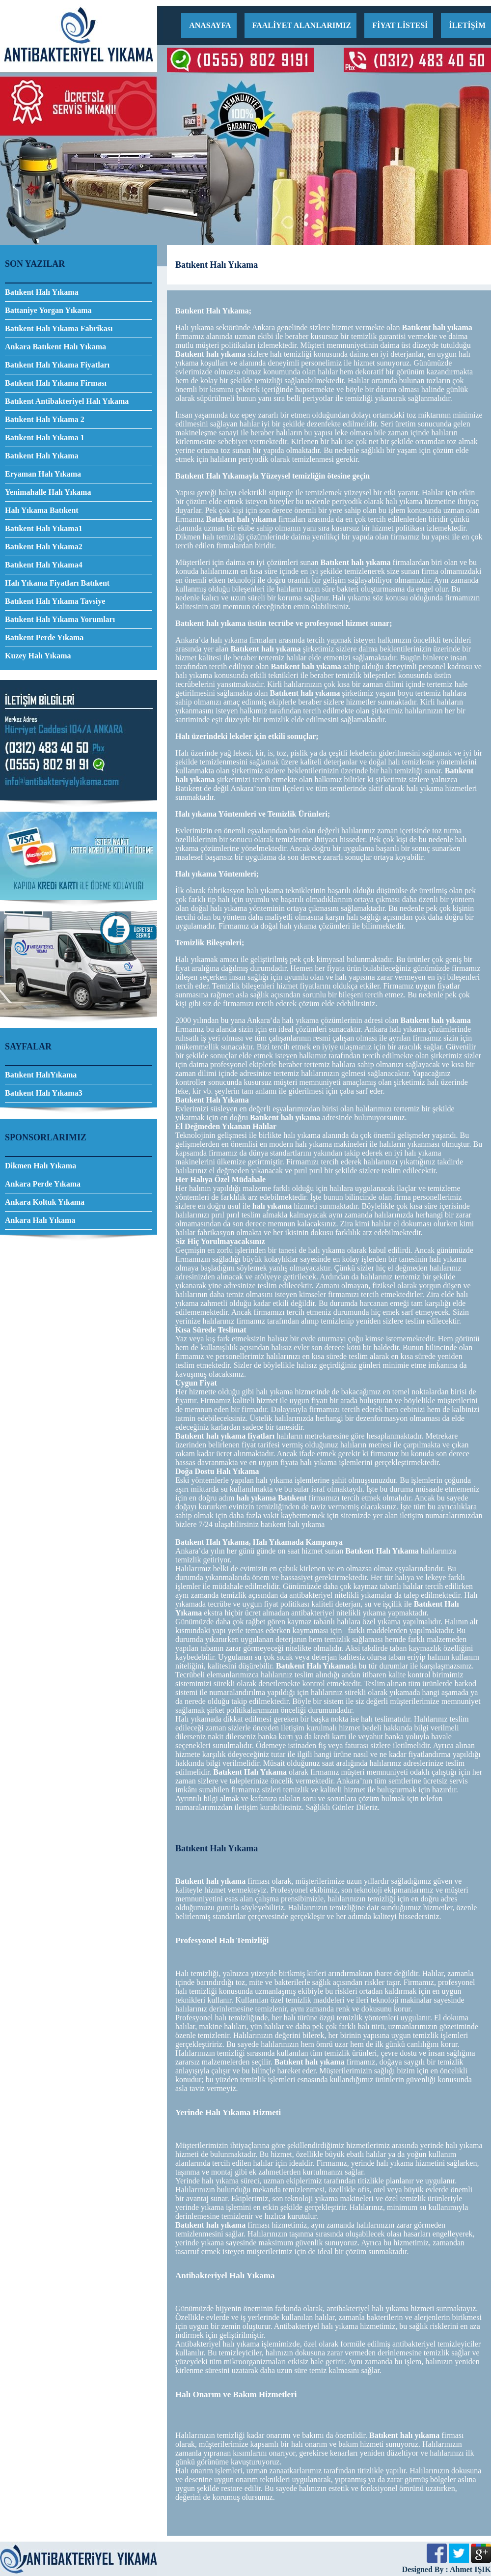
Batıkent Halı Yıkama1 (43, 528)
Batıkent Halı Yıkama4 (43, 565)
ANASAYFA (210, 25)
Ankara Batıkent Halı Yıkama (55, 346)
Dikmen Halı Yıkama (40, 1165)
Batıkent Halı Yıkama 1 (44, 437)
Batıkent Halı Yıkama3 (43, 1093)
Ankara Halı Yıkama (40, 1220)
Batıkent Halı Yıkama (42, 292)
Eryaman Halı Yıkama (43, 474)
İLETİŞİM (467, 25)
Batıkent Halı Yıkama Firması (56, 383)
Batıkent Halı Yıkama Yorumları (60, 619)
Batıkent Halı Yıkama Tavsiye (55, 601)
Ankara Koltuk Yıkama (44, 1202)
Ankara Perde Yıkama (43, 1184)
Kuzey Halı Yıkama (38, 655)
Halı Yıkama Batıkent (42, 510)
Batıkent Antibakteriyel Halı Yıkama (67, 401)
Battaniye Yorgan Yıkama (48, 310)
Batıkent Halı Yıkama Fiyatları (57, 365)
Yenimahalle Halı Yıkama (48, 492)
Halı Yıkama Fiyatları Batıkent (57, 583)
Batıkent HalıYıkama (41, 1075)
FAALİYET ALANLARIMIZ (302, 25)
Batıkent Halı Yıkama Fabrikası (58, 328)
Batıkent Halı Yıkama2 (43, 546)
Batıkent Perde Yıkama (44, 637)
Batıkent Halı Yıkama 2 (44, 419)
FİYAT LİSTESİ (400, 25)
